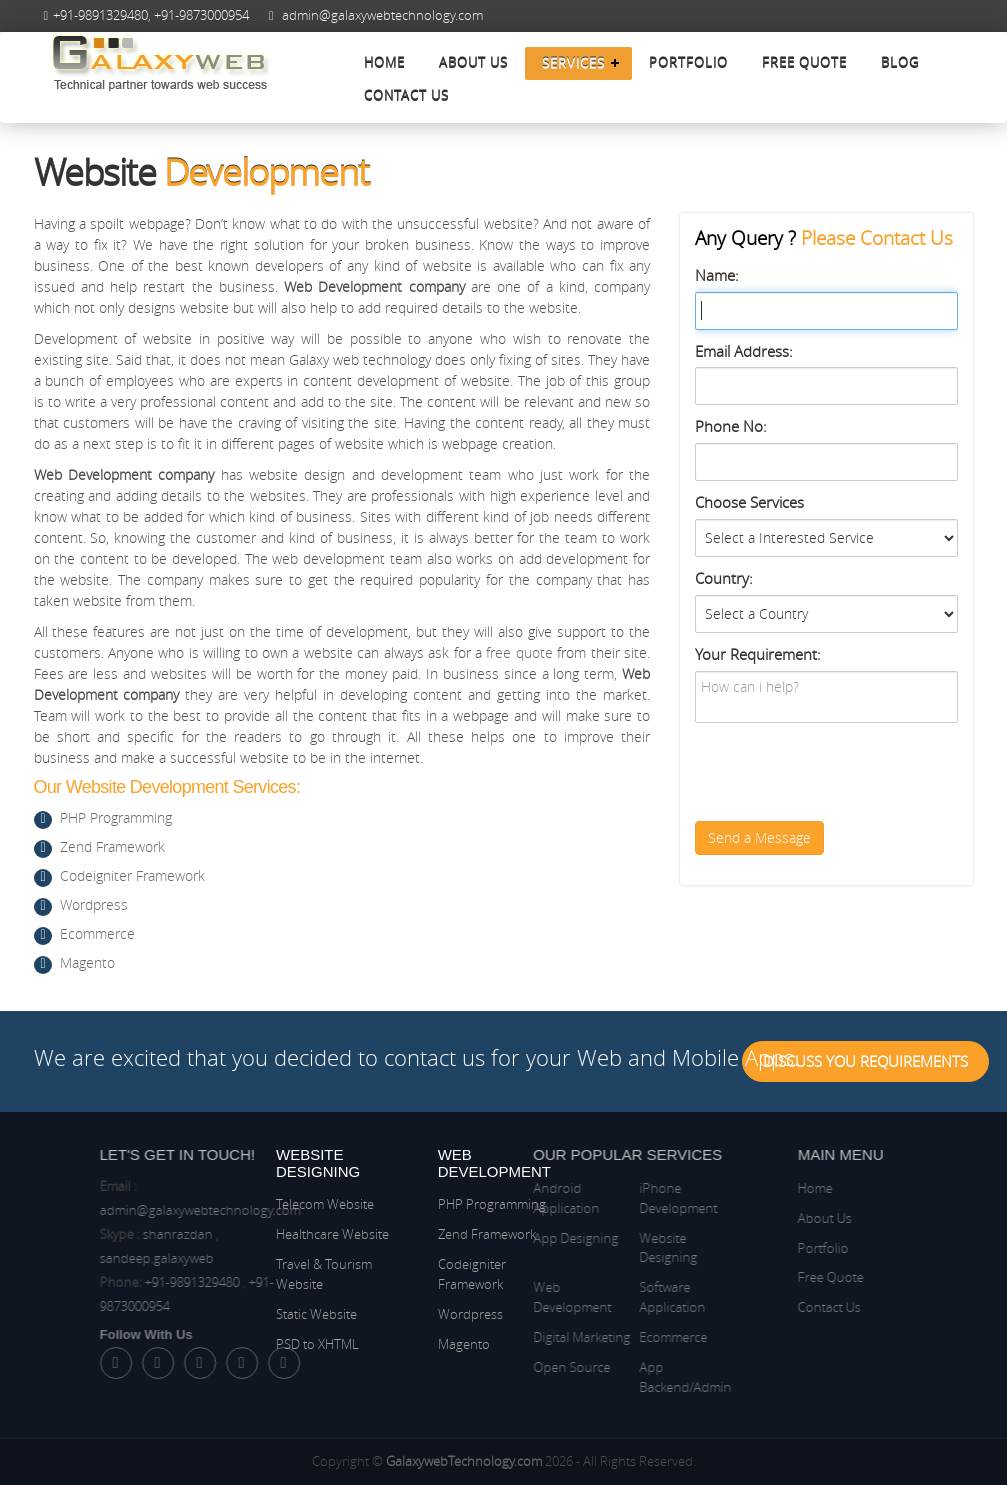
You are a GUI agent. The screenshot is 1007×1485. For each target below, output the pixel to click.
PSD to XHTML (317, 1344)
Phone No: (731, 426)
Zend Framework (112, 846)
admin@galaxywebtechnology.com (382, 15)
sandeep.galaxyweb (217, 1258)
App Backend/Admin (625, 1377)
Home (384, 63)
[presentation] (847, 772)
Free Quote (804, 63)
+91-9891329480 (100, 15)
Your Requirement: (758, 654)
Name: (717, 275)
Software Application (612, 1297)
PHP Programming (116, 817)
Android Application (506, 1198)
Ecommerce (97, 933)
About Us (473, 63)
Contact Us (406, 96)
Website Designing (608, 1248)
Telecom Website (325, 1204)
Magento (87, 962)
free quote (519, 652)
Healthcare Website (332, 1234)
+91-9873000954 (201, 15)
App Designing (515, 1238)
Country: (724, 578)
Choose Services (749, 502)
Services (573, 63)
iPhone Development (618, 1198)
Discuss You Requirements (865, 1061)
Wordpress (94, 904)
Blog (900, 63)
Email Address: (744, 351)
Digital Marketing (521, 1337)
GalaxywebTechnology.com (464, 1461)
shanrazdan (238, 1234)
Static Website (316, 1314)
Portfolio (688, 63)
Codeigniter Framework (132, 875)
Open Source (511, 1367)
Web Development (512, 1297)
